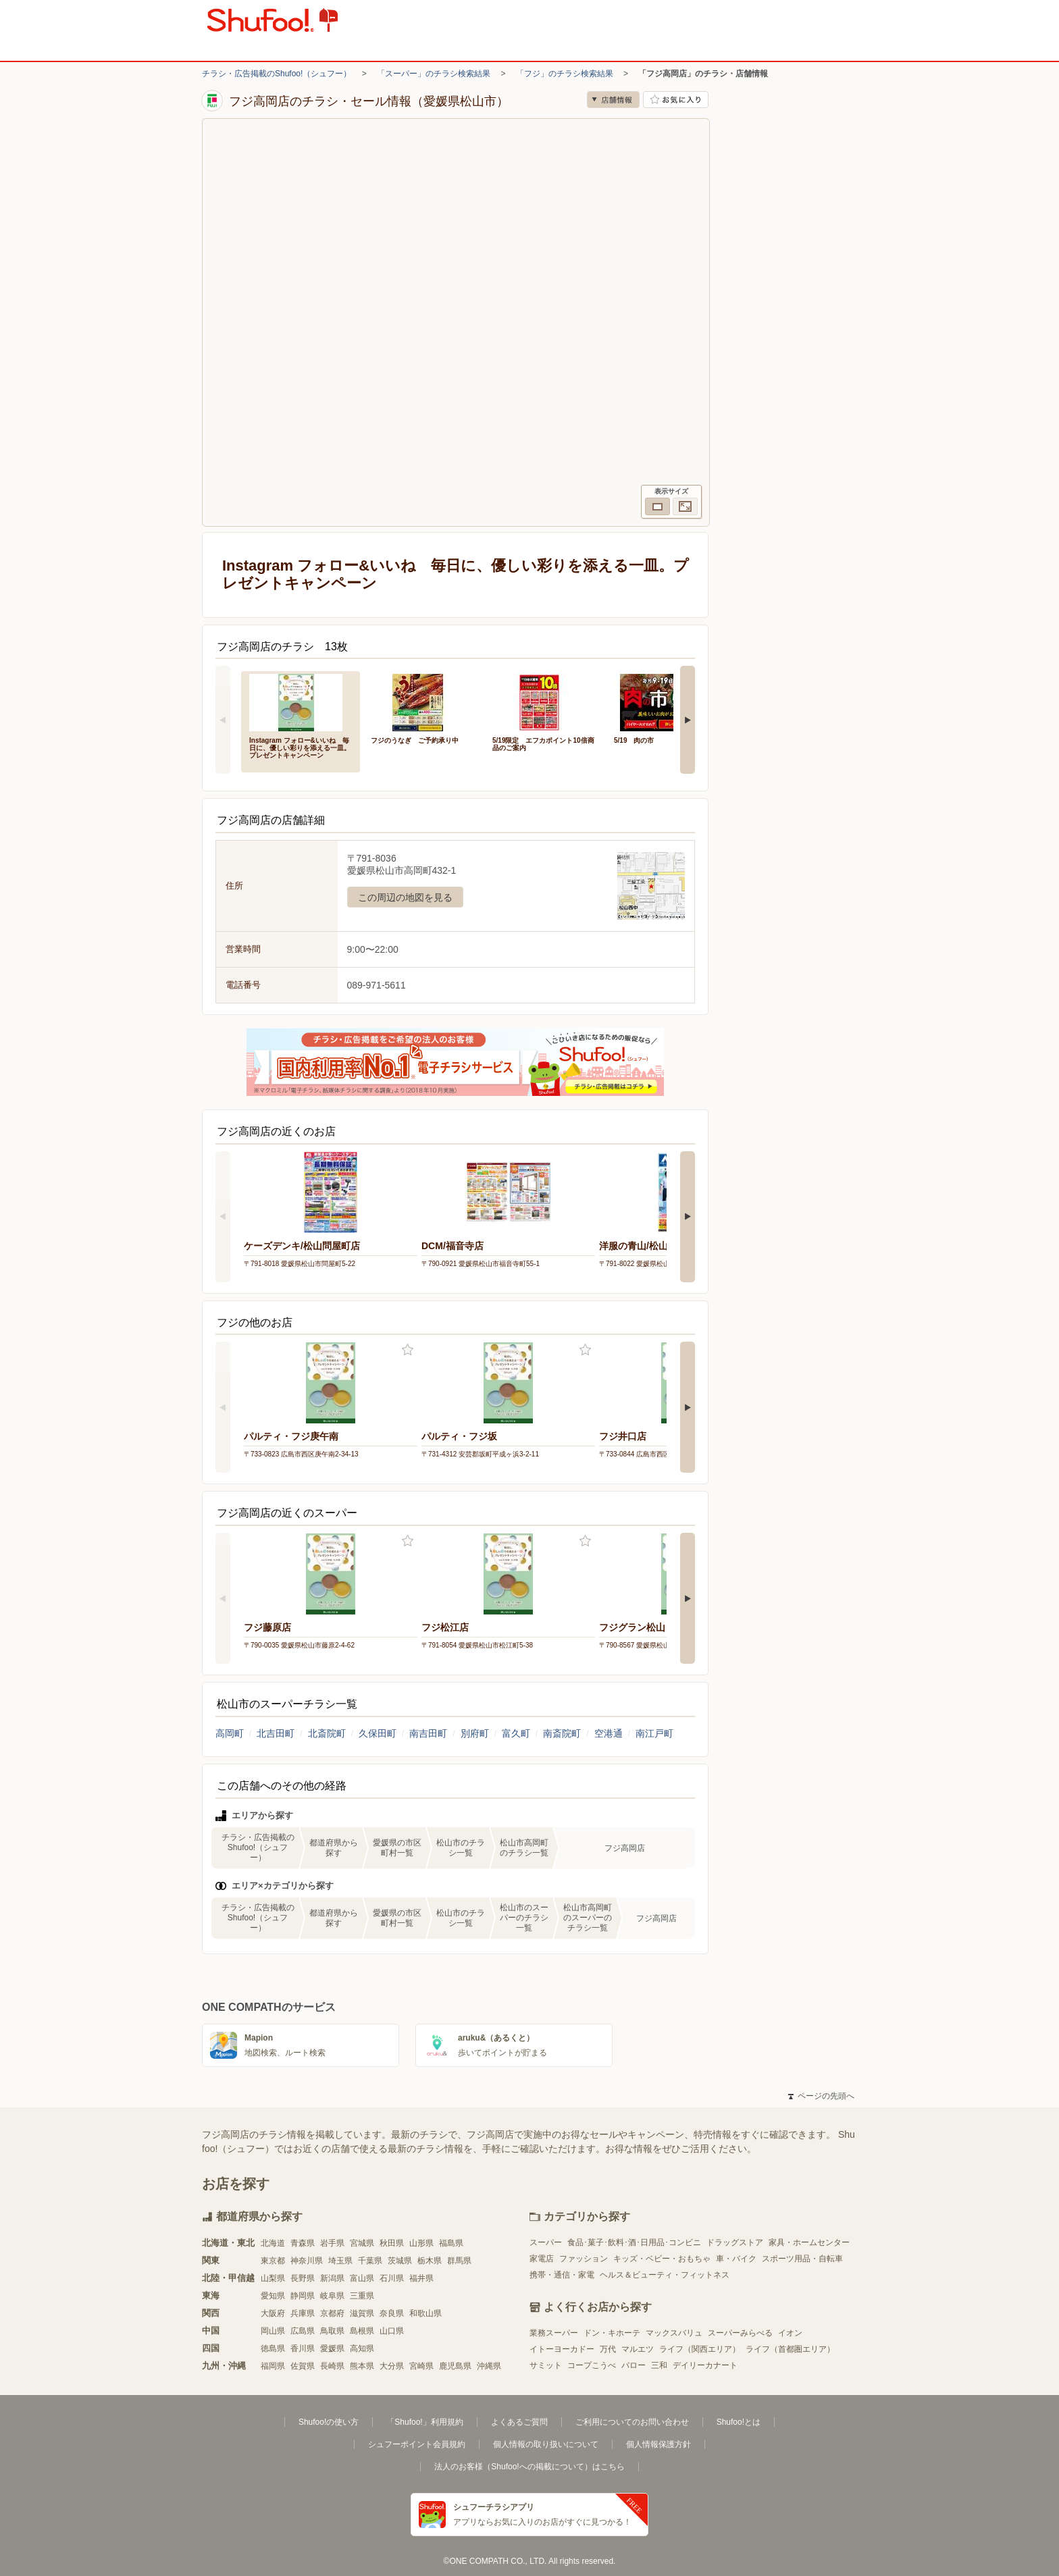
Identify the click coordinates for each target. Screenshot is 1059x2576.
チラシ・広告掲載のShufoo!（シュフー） (276, 73)
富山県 (362, 2278)
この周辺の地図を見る (405, 897)
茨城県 (400, 2260)
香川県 (302, 2348)
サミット (546, 2365)
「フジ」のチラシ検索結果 (564, 73)
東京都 (273, 2260)
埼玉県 (340, 2260)
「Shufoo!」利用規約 (424, 2422)
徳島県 (273, 2348)
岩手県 (332, 2243)
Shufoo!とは (738, 2422)
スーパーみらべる (740, 2333)
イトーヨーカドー (562, 2349)
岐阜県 (332, 2296)
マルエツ (637, 2349)
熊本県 (362, 2366)
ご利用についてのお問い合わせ (632, 2422)
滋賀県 (362, 2313)
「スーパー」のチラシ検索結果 (433, 73)
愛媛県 (332, 2348)
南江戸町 (654, 1733)
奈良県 (392, 2313)
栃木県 (429, 2260)
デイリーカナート (705, 2365)
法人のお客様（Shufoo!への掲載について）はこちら (529, 2466)
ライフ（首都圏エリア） (790, 2349)
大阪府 (273, 2313)
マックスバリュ (674, 2333)
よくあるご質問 (519, 2422)
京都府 (332, 2313)
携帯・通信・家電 (562, 2275)
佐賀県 (302, 2366)
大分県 (392, 2366)
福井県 (421, 2278)
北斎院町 (327, 1733)
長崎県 (332, 2366)
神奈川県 (306, 2260)
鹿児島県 (455, 2366)
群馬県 (459, 2260)
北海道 (273, 2243)
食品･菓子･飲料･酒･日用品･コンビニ (634, 2242)
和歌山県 (425, 2313)
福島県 (451, 2243)
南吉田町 (428, 1733)
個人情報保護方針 (658, 2444)
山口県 (392, 2331)
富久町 (516, 1733)
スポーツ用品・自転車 (802, 2258)
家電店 (542, 2258)
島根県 (362, 2331)
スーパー (546, 2242)
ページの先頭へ (821, 2096)
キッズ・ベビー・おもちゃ (662, 2258)
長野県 (302, 2278)
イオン (790, 2333)
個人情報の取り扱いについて (545, 2444)
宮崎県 (421, 2366)
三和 (659, 2365)
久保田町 (377, 1733)
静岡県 (302, 2296)
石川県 (392, 2278)
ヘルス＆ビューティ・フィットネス (664, 2275)
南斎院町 (562, 1733)
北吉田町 (275, 1733)
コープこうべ (591, 2365)
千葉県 (370, 2260)
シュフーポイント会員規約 (416, 2444)
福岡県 (273, 2366)
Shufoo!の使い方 (329, 2422)
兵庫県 (302, 2313)
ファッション (583, 2258)
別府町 (475, 1733)
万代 (608, 2349)
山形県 (421, 2243)
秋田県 (392, 2243)
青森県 (302, 2243)
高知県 (362, 2348)
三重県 (362, 2296)
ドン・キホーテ (612, 2333)
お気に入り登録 (407, 1350)
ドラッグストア (734, 2242)
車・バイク (736, 2258)
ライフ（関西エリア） (699, 2349)
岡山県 (273, 2331)
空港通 (608, 1733)
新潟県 (332, 2278)
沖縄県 (489, 2366)
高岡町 (229, 1733)
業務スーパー (554, 2333)
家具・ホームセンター (809, 2242)
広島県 (302, 2331)
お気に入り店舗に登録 (675, 99)
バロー (633, 2365)
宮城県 (362, 2243)
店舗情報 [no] (613, 99)
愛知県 (273, 2296)
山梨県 (273, 2278)
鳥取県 (332, 2331)
